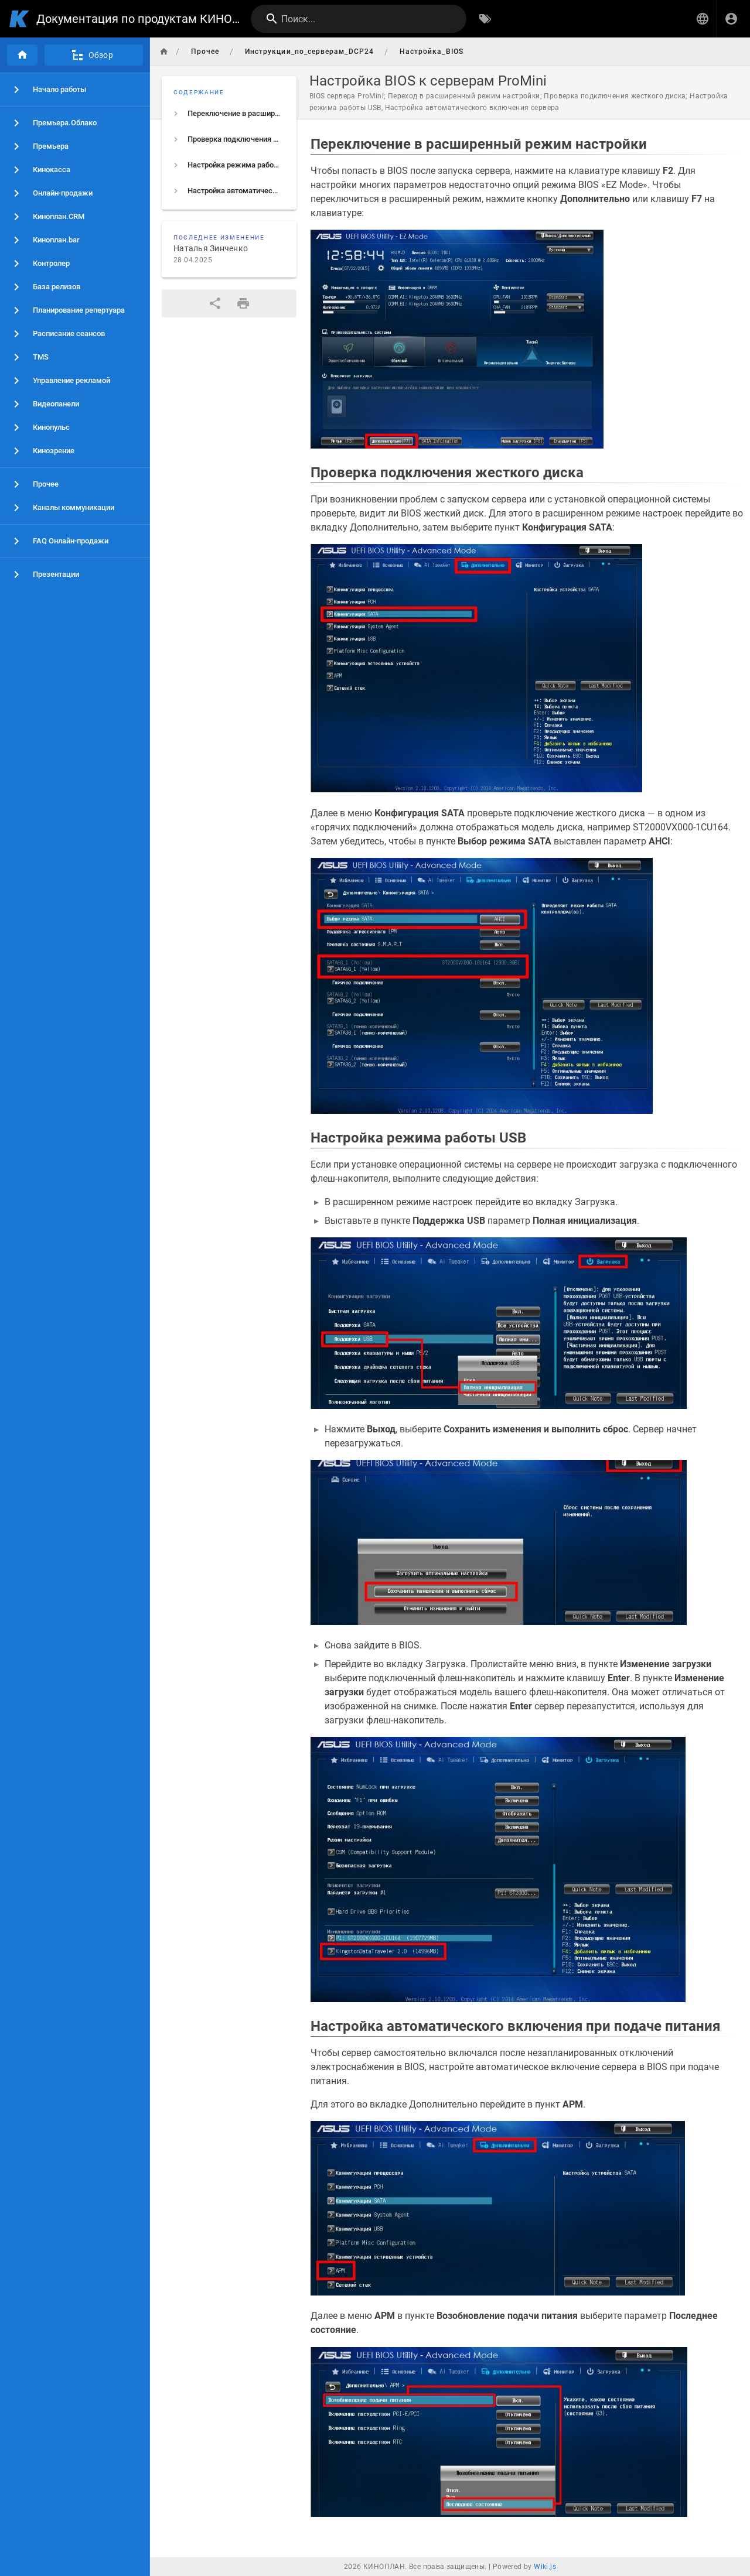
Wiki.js (545, 2567)
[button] (702, 18)
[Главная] (22, 55)
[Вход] (731, 19)
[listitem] (229, 113)
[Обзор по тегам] (485, 19)
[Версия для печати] (243, 303)
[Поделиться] (215, 303)
